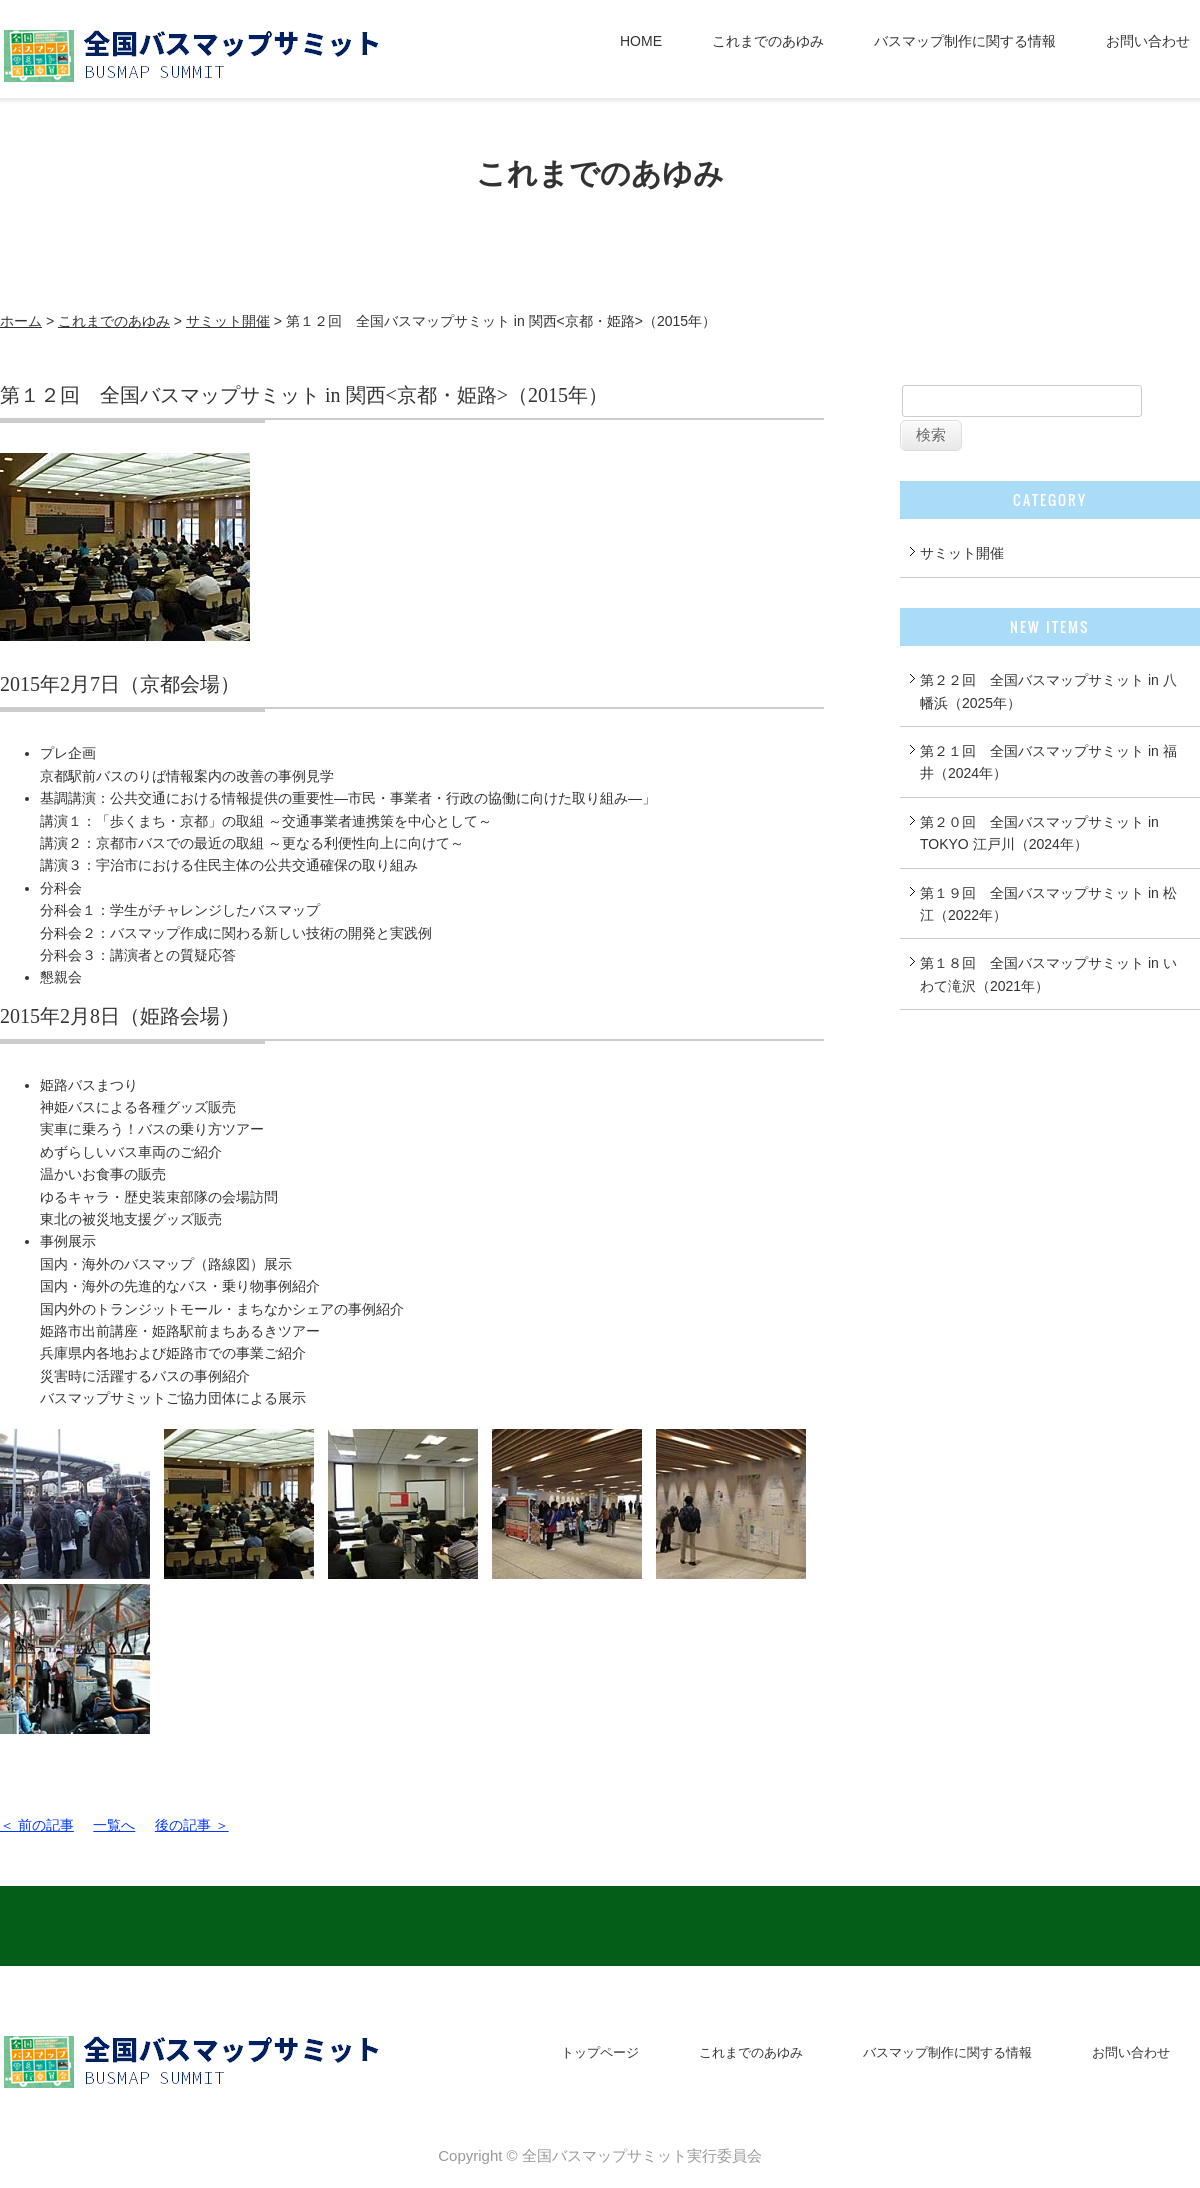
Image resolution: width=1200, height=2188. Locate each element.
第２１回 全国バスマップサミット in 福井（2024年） (1048, 762)
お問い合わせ (1148, 41)
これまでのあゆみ (768, 41)
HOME (641, 41)
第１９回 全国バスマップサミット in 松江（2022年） (1048, 904)
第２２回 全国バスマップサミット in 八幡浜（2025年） (1048, 691)
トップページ (600, 2052)
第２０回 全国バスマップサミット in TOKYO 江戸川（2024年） (1039, 833)
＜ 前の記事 (37, 1825)
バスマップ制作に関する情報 (965, 41)
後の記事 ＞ (192, 1825)
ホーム (21, 321)
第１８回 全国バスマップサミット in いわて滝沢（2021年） (1048, 974)
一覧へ (114, 1825)
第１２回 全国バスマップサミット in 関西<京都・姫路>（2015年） (304, 395)
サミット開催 (228, 321)
